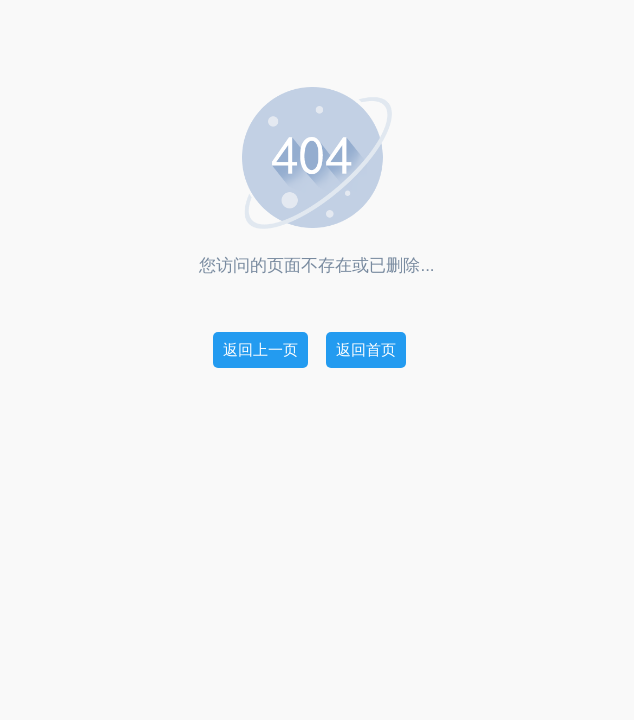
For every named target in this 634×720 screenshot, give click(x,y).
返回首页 (366, 349)
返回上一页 (260, 349)
